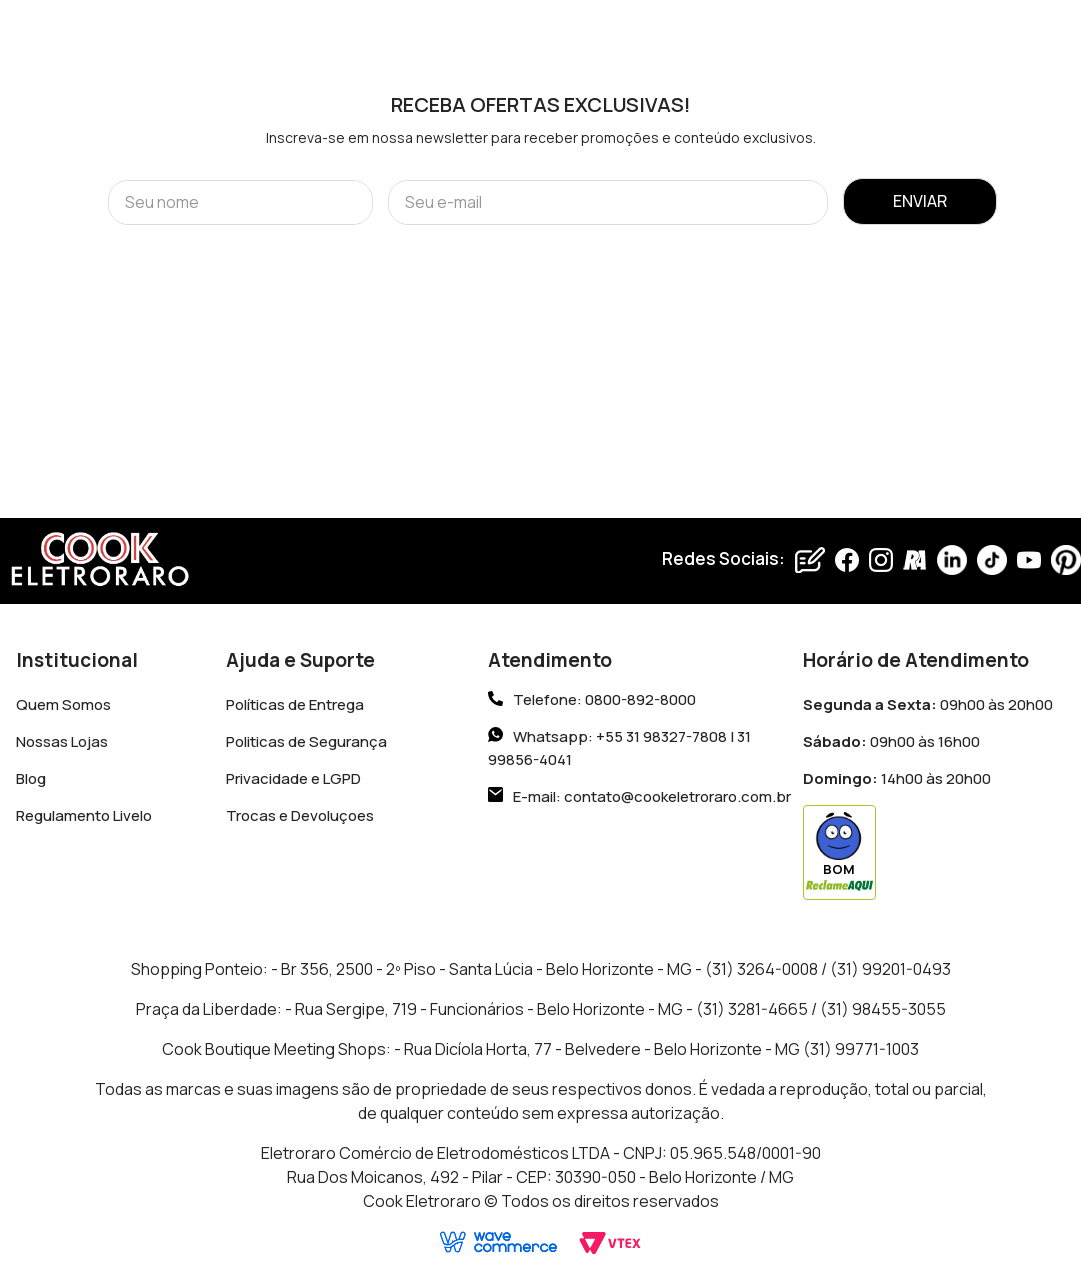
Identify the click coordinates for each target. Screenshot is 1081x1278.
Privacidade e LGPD (293, 778)
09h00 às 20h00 (928, 704)
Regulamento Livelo (84, 815)
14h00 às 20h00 (897, 778)
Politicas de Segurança (306, 741)
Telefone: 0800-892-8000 (604, 700)
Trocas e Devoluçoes (300, 815)
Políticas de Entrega (295, 704)
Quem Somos (63, 704)
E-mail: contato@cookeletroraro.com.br (652, 796)
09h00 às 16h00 (891, 741)
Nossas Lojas (62, 741)
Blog (31, 778)
